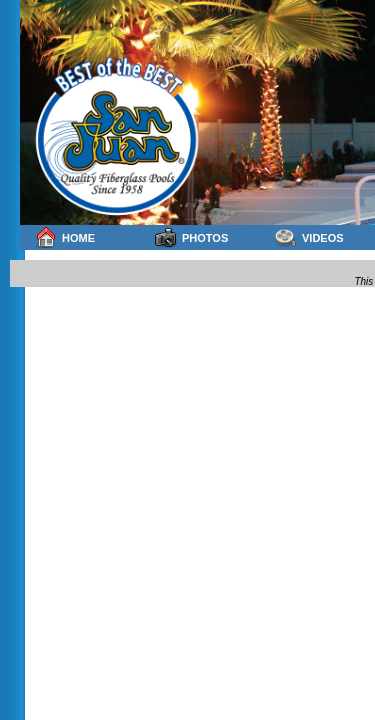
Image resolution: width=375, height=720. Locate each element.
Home (65, 237)
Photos (191, 237)
